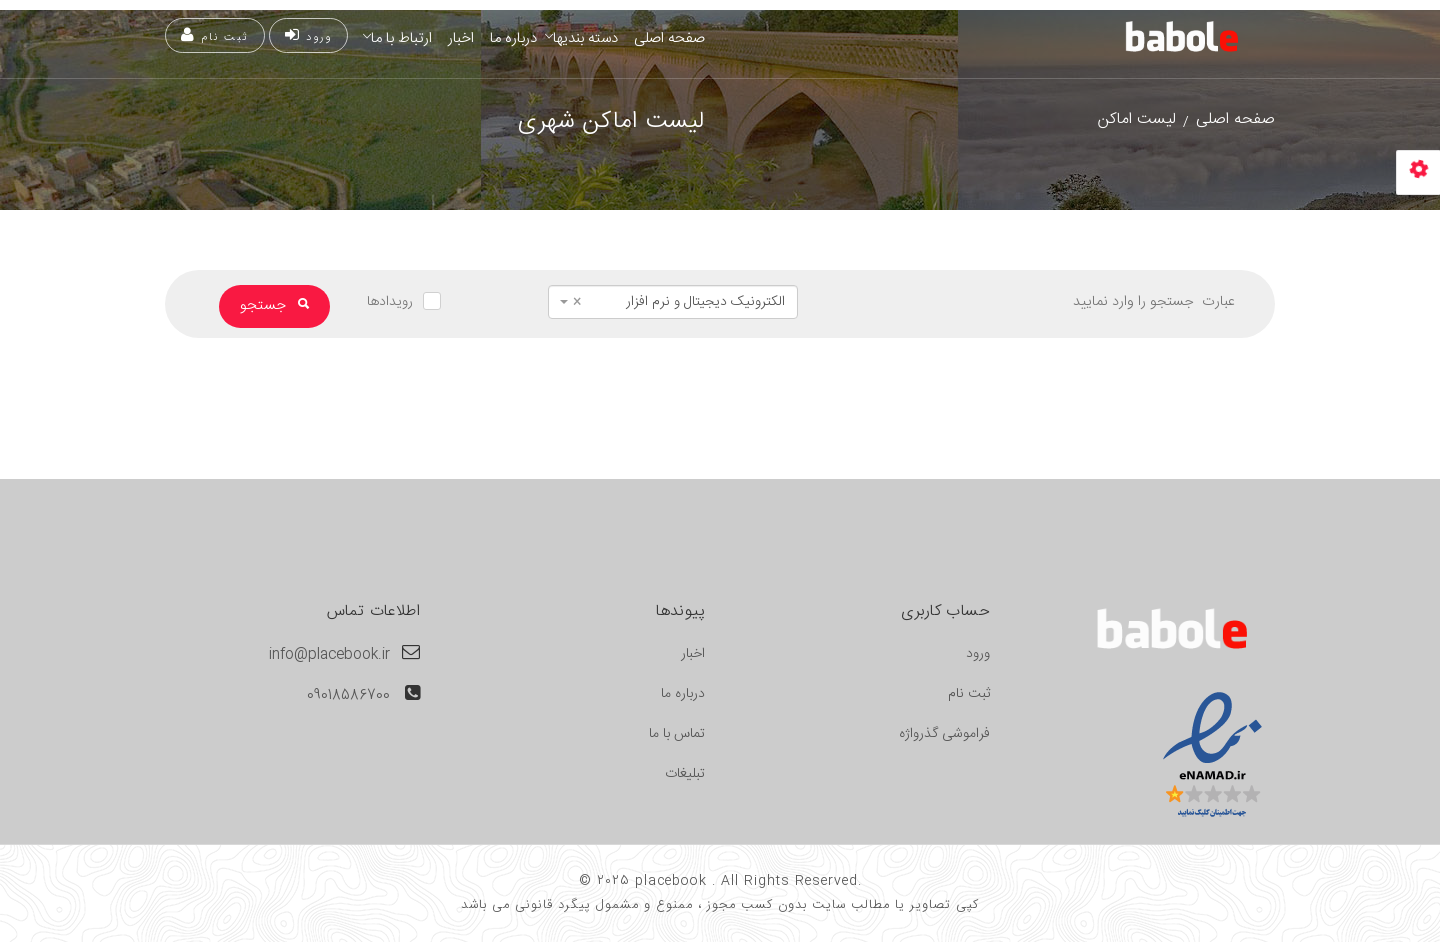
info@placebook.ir (329, 655)
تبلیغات (685, 774)
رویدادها (390, 302)
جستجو (274, 305)
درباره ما (513, 38)
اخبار (461, 38)
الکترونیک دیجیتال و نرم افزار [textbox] (679, 302)
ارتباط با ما (401, 38)
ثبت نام (215, 36)
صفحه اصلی (669, 38)
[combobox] (673, 302)
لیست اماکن (1137, 119)
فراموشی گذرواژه (944, 734)
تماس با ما (677, 734)
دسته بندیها (585, 38)
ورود (308, 36)
